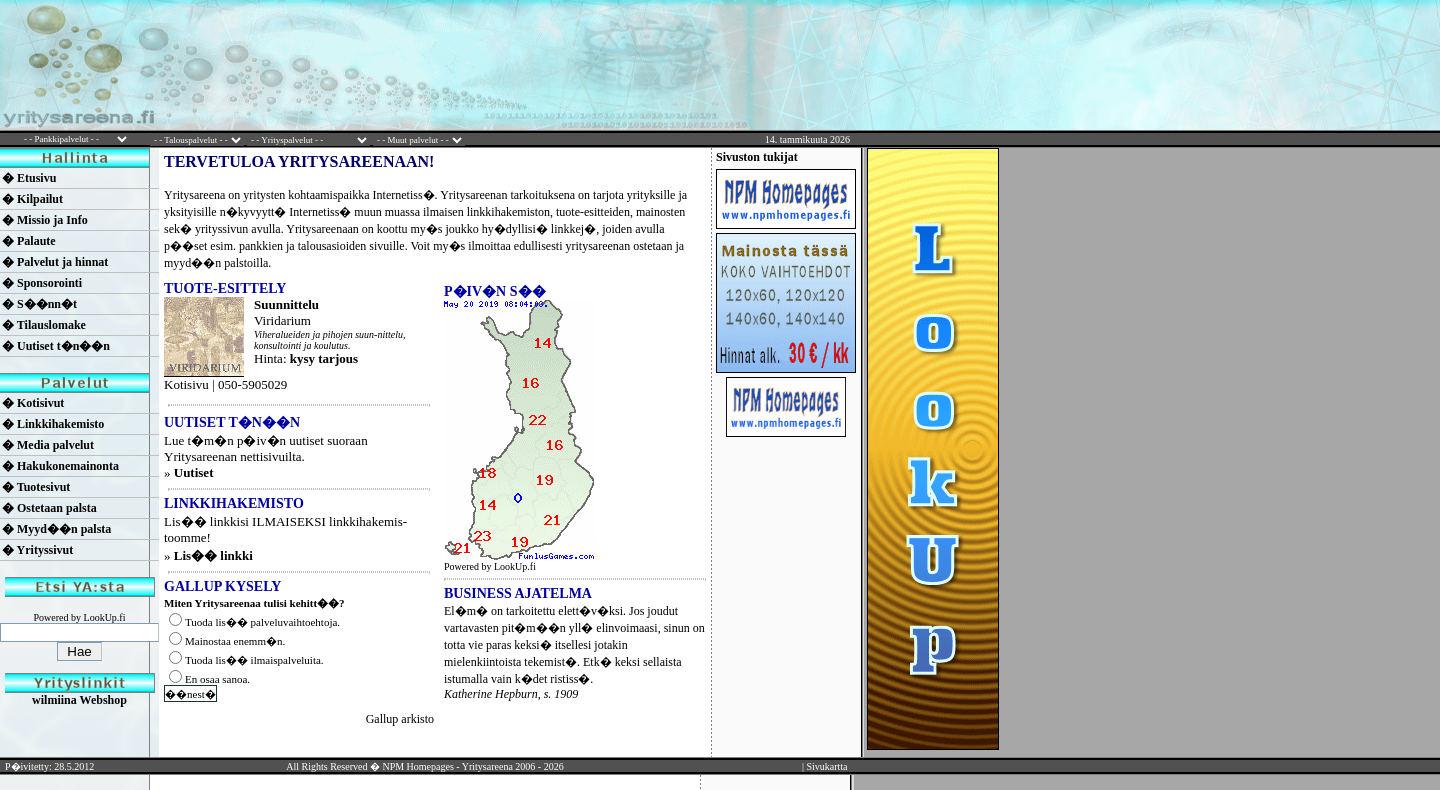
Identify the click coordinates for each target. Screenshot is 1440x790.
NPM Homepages (417, 766)
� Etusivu (29, 178)
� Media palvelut (48, 445)
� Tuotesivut (36, 487)
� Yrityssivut (37, 550)
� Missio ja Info (45, 220)
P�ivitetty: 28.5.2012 (49, 766)
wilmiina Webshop (79, 700)
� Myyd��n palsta (56, 529)
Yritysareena (487, 766)
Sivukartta (826, 766)
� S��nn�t (39, 304)
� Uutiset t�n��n (56, 346)
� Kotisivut (33, 403)
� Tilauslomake (44, 325)
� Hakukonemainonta (60, 466)
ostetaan (652, 246)
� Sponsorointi (42, 283)
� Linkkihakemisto (53, 424)
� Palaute (29, 241)
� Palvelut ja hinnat (55, 262)
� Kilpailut (32, 199)
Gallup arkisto (400, 719)
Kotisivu (186, 384)
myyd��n (192, 263)
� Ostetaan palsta (49, 508)
